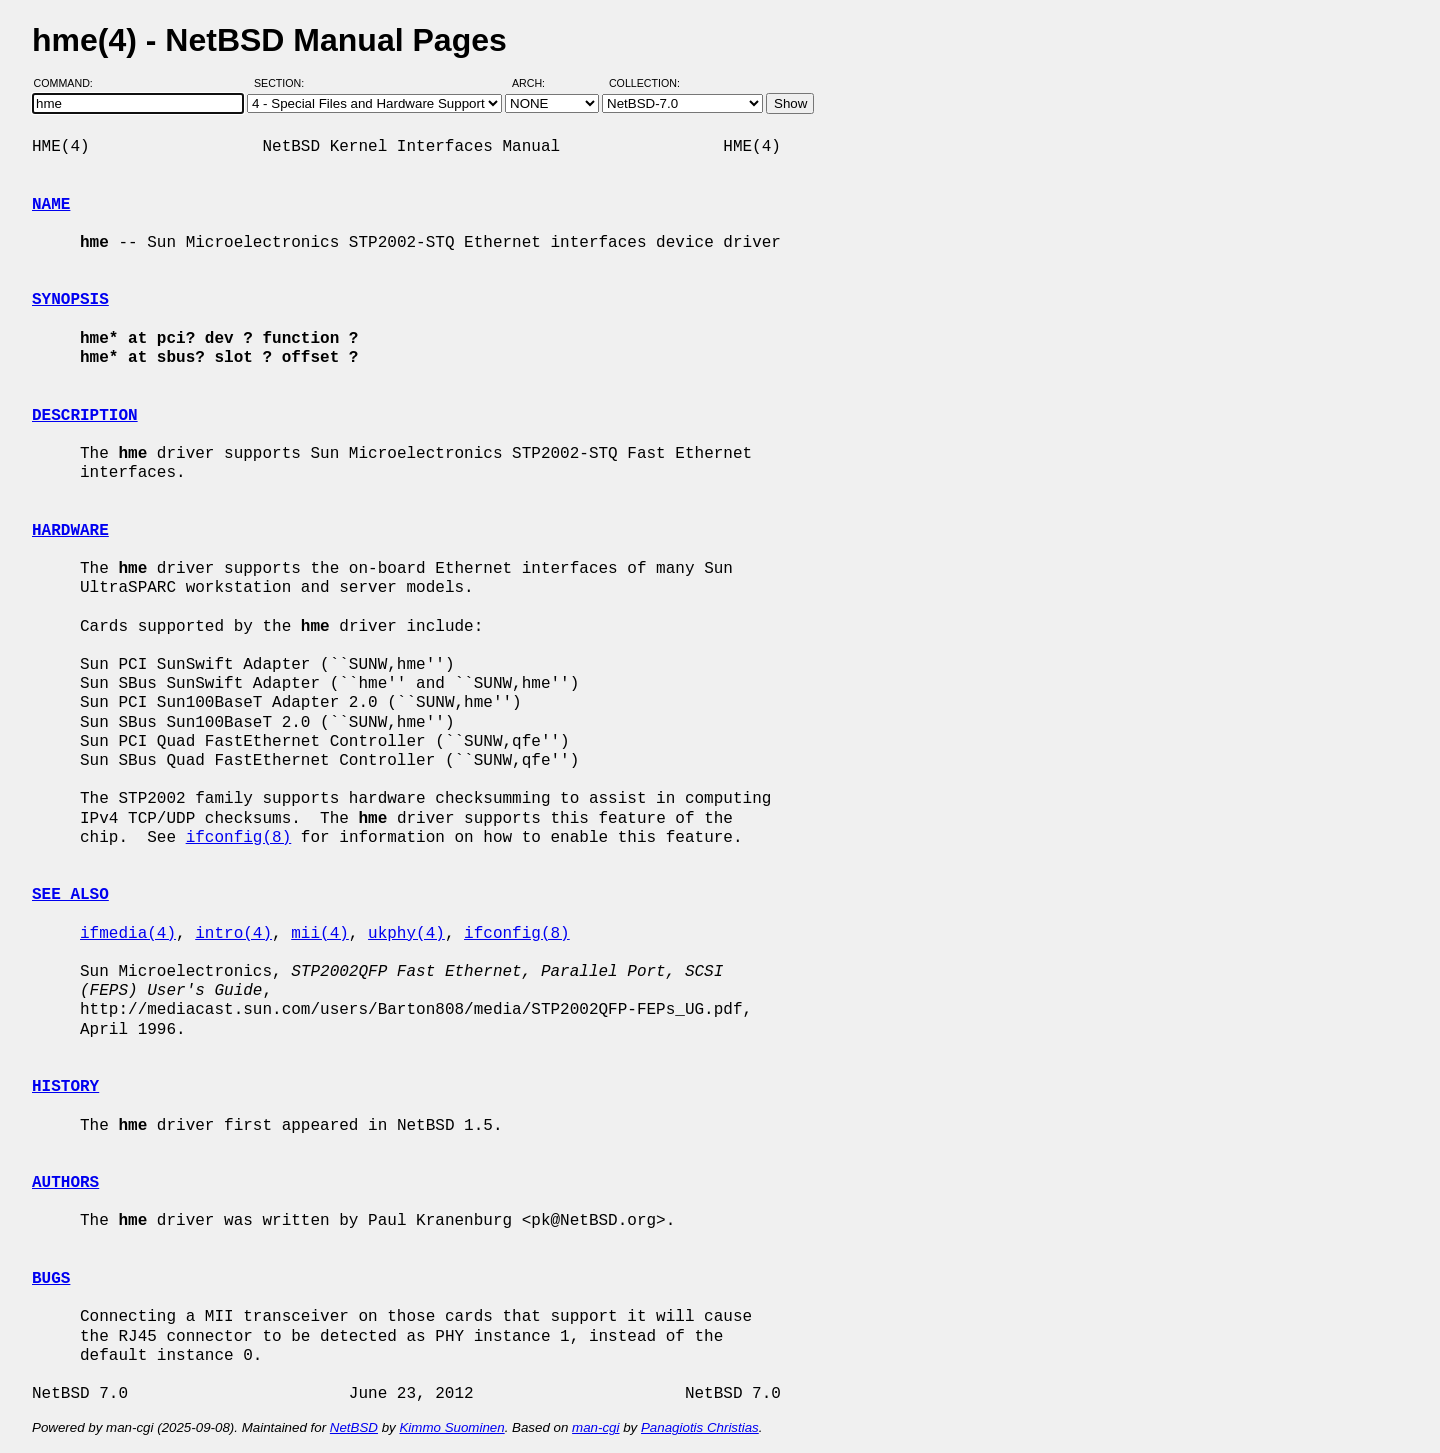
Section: (283, 83)
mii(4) (320, 934)
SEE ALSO (70, 895)
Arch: (537, 83)
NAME (51, 205)
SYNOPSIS (70, 300)
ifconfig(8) (239, 838)
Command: (69, 83)
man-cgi (595, 1427)
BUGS (51, 1279)
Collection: (644, 83)
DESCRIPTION (85, 416)
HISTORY (65, 1087)
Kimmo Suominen (451, 1427)
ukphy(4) (406, 934)
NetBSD (354, 1427)
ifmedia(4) (128, 934)
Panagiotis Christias (700, 1427)
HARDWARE (70, 531)
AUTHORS (65, 1183)
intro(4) (233, 934)
